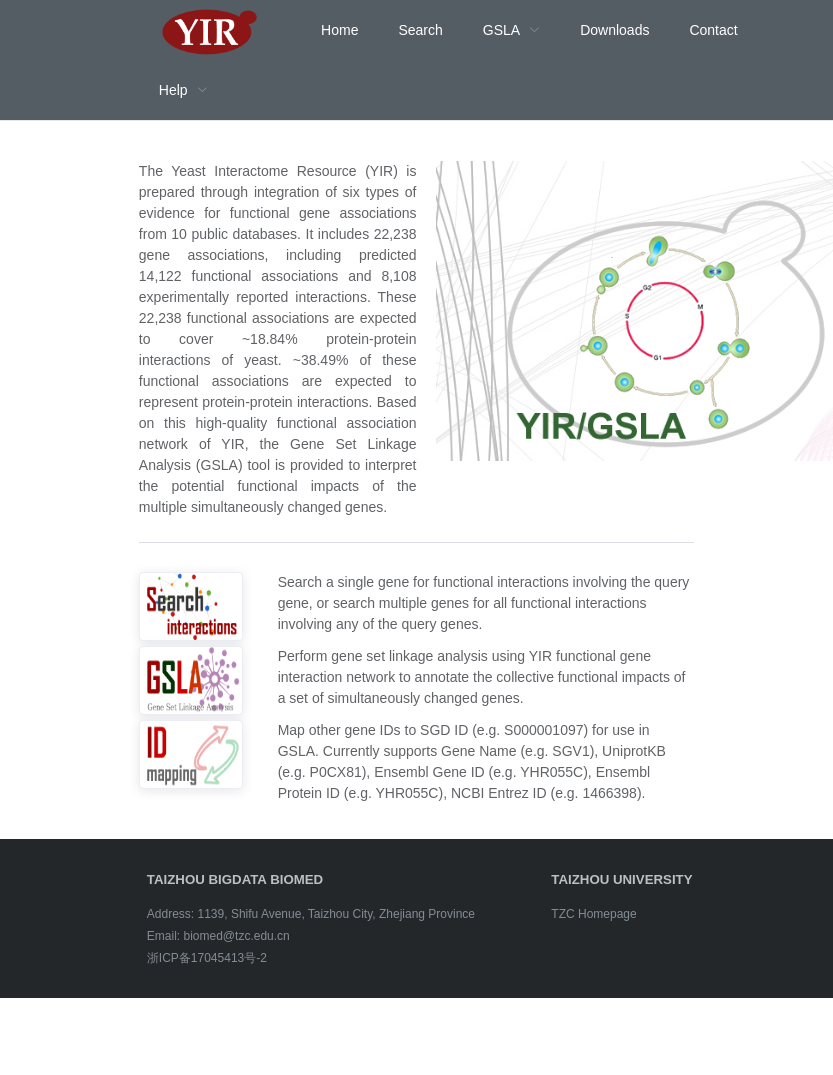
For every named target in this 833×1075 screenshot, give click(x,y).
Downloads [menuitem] (614, 30)
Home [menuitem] (339, 30)
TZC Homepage (593, 914)
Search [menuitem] (420, 30)
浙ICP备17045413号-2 (207, 958)
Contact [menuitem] (713, 30)
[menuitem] (210, 30)
